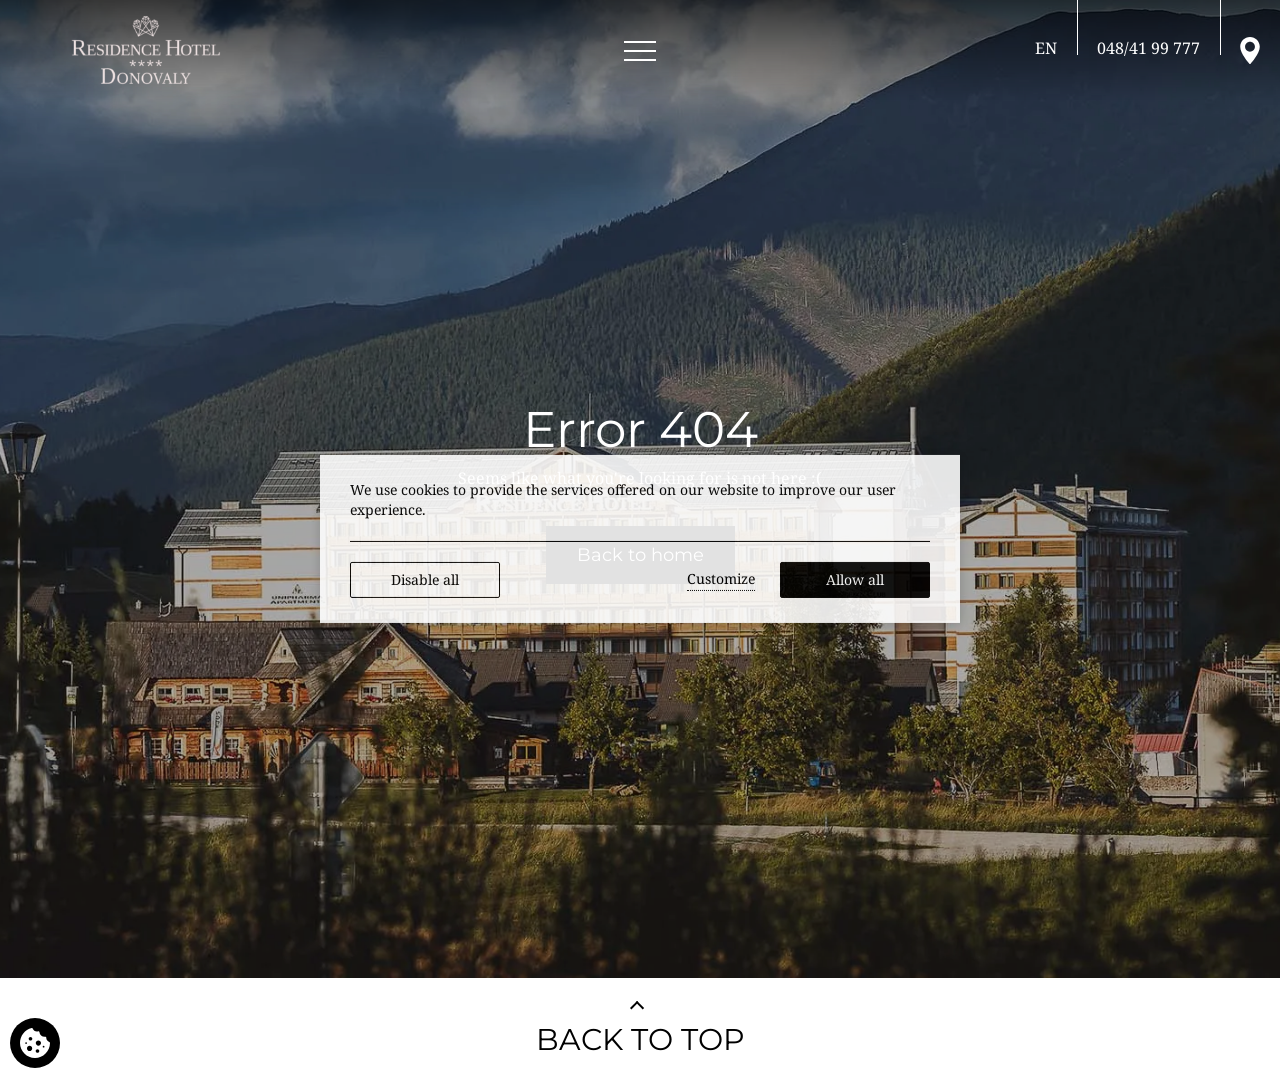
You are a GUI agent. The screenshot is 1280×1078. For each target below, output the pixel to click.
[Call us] (1148, 48)
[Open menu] (640, 51)
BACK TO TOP (640, 1039)
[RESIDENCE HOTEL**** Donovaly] (149, 50)
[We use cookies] (35, 1043)
